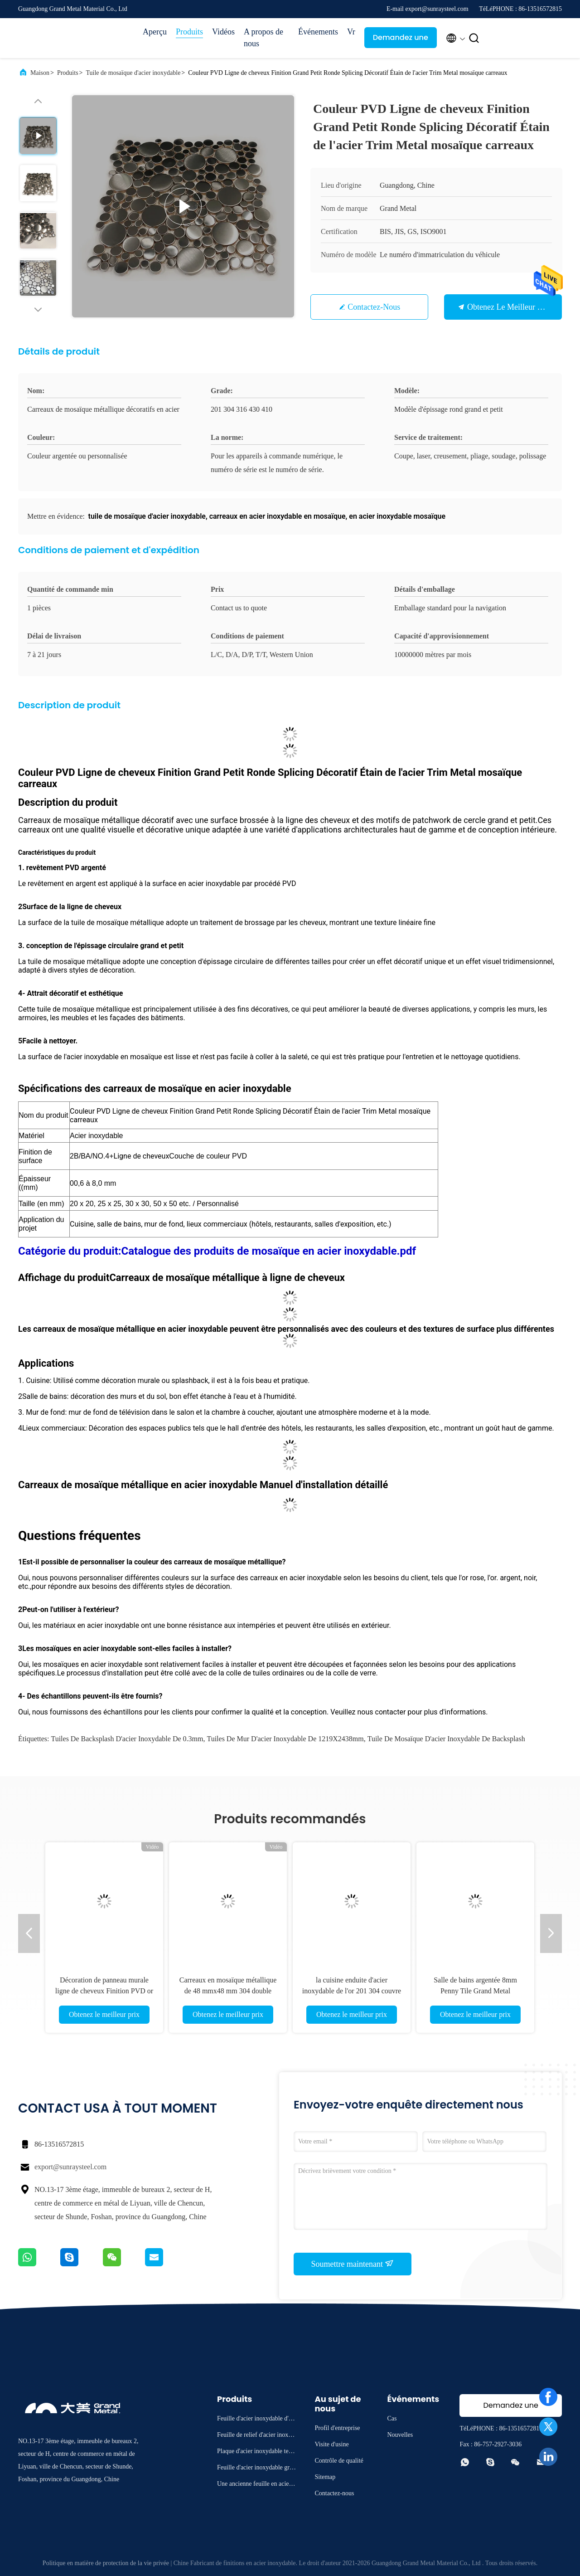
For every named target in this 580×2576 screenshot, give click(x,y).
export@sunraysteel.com (70, 2167)
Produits (189, 31)
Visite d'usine (331, 2444)
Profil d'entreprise (337, 2428)
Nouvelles (400, 2434)
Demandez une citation (400, 40)
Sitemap (324, 2477)
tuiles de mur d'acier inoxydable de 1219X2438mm (285, 1739)
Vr (351, 31)
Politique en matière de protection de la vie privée (106, 2563)
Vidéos (223, 31)
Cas (391, 2418)
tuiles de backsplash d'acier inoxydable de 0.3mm (127, 1739)
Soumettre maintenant (352, 2264)
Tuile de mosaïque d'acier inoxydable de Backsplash (446, 1739)
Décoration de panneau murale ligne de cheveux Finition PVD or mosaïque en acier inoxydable (104, 1991)
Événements (318, 31)
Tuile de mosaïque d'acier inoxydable (133, 72)
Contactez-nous (374, 307)
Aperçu (155, 31)
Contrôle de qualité (338, 2460)
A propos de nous (263, 37)
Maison (39, 72)
